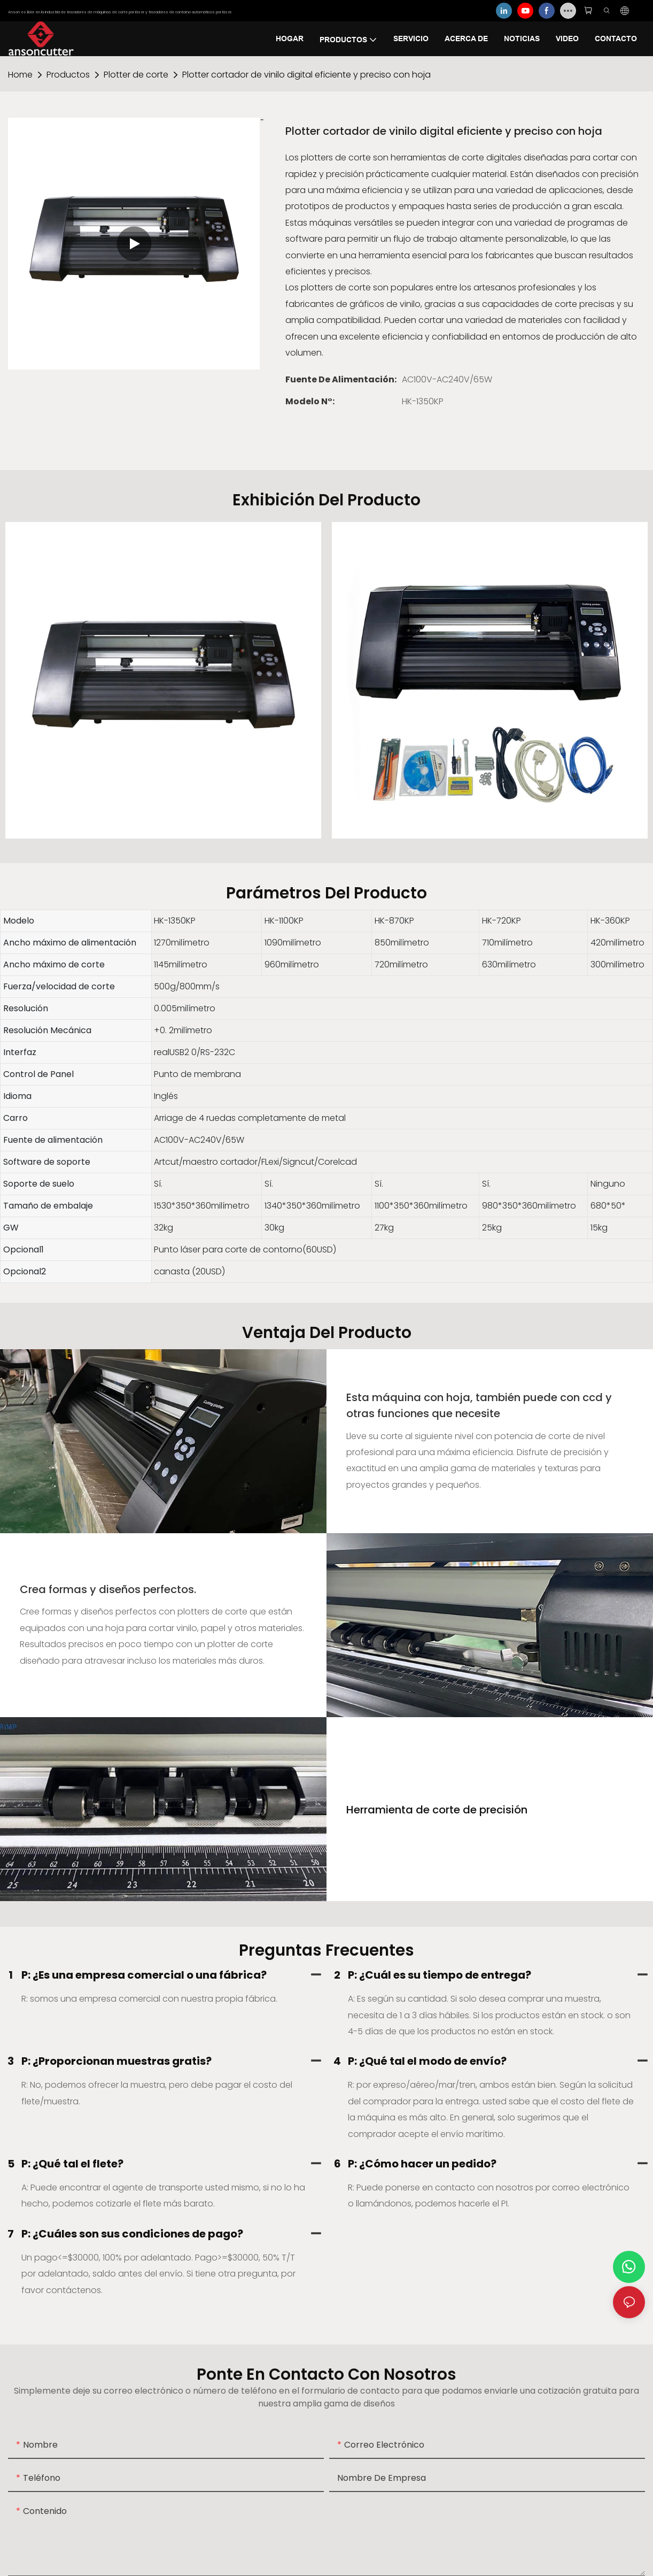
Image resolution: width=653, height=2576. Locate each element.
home (20, 74)
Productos (68, 74)
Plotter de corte (136, 74)
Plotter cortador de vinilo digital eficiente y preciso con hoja (306, 74)
